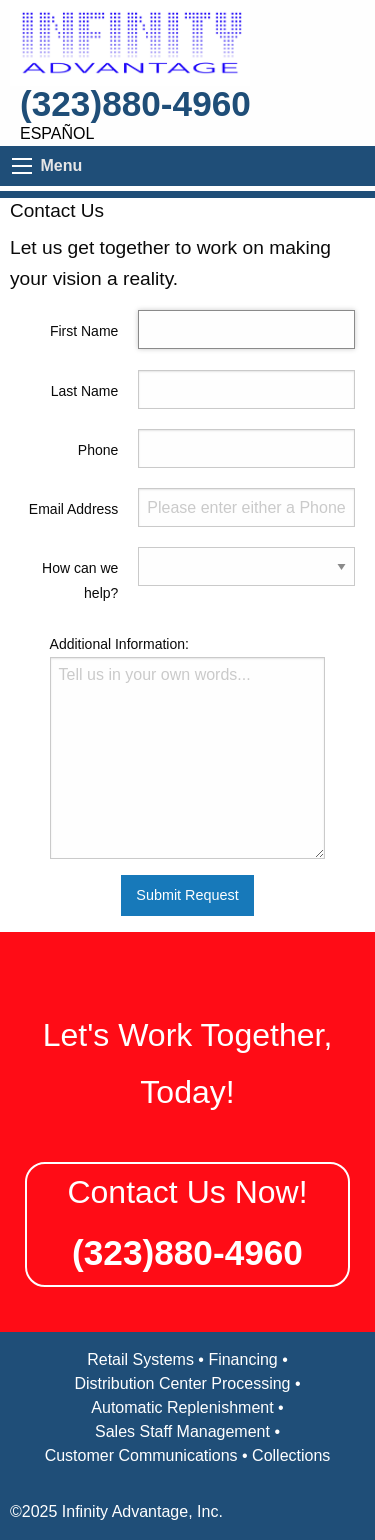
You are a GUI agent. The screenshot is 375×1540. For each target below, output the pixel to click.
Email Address (73, 509)
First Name (84, 331)
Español (57, 133)
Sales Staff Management (182, 1431)
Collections (291, 1455)
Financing (242, 1359)
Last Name (85, 391)
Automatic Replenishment (182, 1407)
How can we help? (80, 580)
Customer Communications (141, 1455)
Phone (98, 450)
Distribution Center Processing (182, 1383)
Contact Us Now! (187, 1192)
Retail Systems (140, 1359)
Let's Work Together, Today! (188, 1064)
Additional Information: (119, 644)
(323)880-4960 (135, 103)
